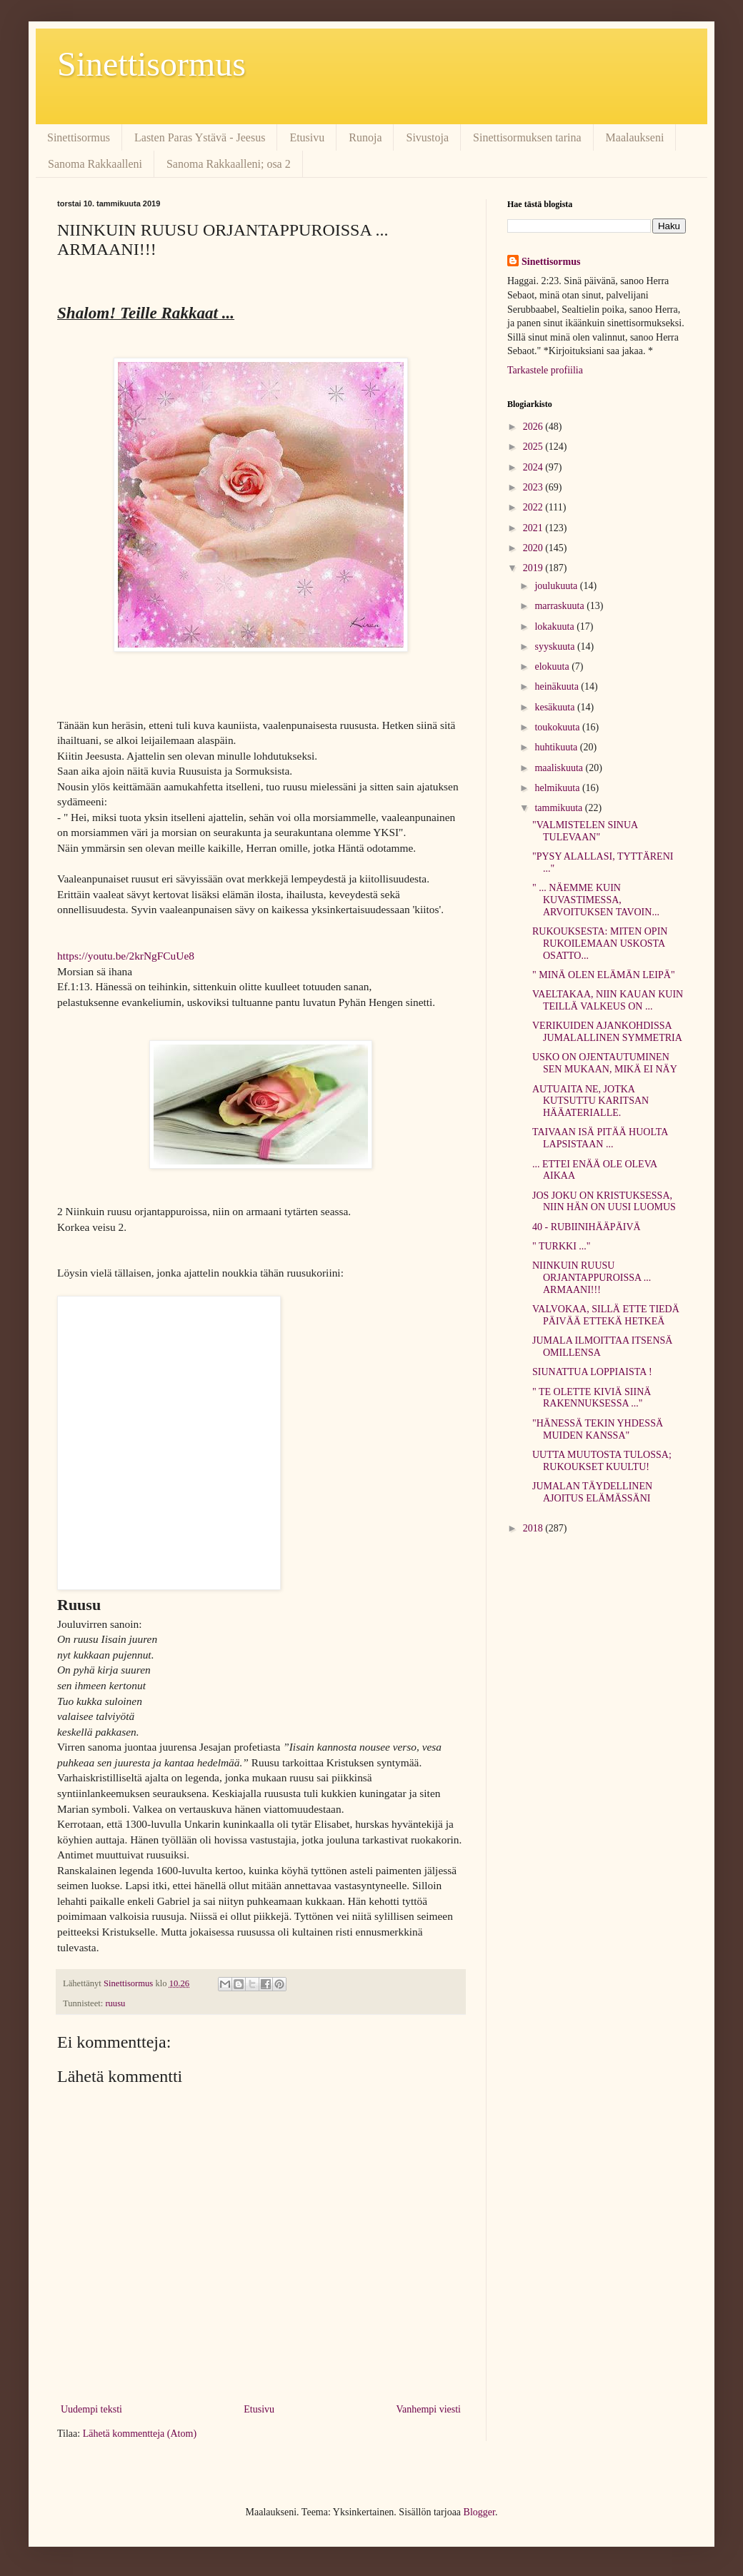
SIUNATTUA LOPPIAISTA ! (592, 1372)
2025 (534, 446)
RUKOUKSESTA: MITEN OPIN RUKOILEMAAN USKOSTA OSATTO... (599, 943)
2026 (534, 426)
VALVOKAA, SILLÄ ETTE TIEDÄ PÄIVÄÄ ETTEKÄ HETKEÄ (605, 1315)
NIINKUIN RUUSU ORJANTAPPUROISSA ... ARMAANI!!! (591, 1277)
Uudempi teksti (91, 2409)
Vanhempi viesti (428, 2409)
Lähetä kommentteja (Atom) (139, 2433)
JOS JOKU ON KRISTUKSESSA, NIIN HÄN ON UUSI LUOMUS (604, 1201)
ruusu (115, 2003)
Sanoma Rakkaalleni (95, 164)
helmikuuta (558, 788)
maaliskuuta (559, 768)
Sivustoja (427, 137)
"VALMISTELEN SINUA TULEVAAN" (584, 831)
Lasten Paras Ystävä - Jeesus (199, 137)
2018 (534, 1528)
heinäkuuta (557, 686)
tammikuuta (559, 808)
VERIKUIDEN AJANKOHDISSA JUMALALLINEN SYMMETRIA (607, 1031)
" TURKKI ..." (561, 1246)
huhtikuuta (556, 747)
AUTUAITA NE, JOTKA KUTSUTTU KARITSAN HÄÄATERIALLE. (590, 1101)
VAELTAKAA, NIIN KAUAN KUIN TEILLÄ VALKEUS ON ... (607, 1000)
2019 (534, 568)
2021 (534, 528)
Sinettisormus (151, 64)
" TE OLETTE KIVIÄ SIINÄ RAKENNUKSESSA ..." (591, 1398)
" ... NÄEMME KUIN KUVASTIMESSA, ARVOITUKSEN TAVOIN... (595, 899)
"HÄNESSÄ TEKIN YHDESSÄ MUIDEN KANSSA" (597, 1429)
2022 (534, 507)
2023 (534, 487)
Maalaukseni (635, 137)
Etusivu (306, 137)
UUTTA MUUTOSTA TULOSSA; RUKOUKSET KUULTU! (602, 1460)
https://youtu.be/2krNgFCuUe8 (125, 956)
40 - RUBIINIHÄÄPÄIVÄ (586, 1227)
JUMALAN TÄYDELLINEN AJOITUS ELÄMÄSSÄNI (592, 1492)
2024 (534, 467)
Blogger (479, 2512)
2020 (534, 548)
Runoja (365, 137)
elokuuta (553, 666)
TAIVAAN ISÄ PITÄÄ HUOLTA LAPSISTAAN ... (600, 1138)
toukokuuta (558, 727)
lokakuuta (555, 626)
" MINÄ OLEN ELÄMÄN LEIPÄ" (603, 975)
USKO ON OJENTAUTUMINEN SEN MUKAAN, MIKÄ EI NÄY (604, 1063)
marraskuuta (560, 605)
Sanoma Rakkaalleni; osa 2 (228, 164)
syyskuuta (555, 646)
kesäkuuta (555, 707)
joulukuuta (556, 585)
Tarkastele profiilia (545, 370)
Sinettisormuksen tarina (527, 137)
